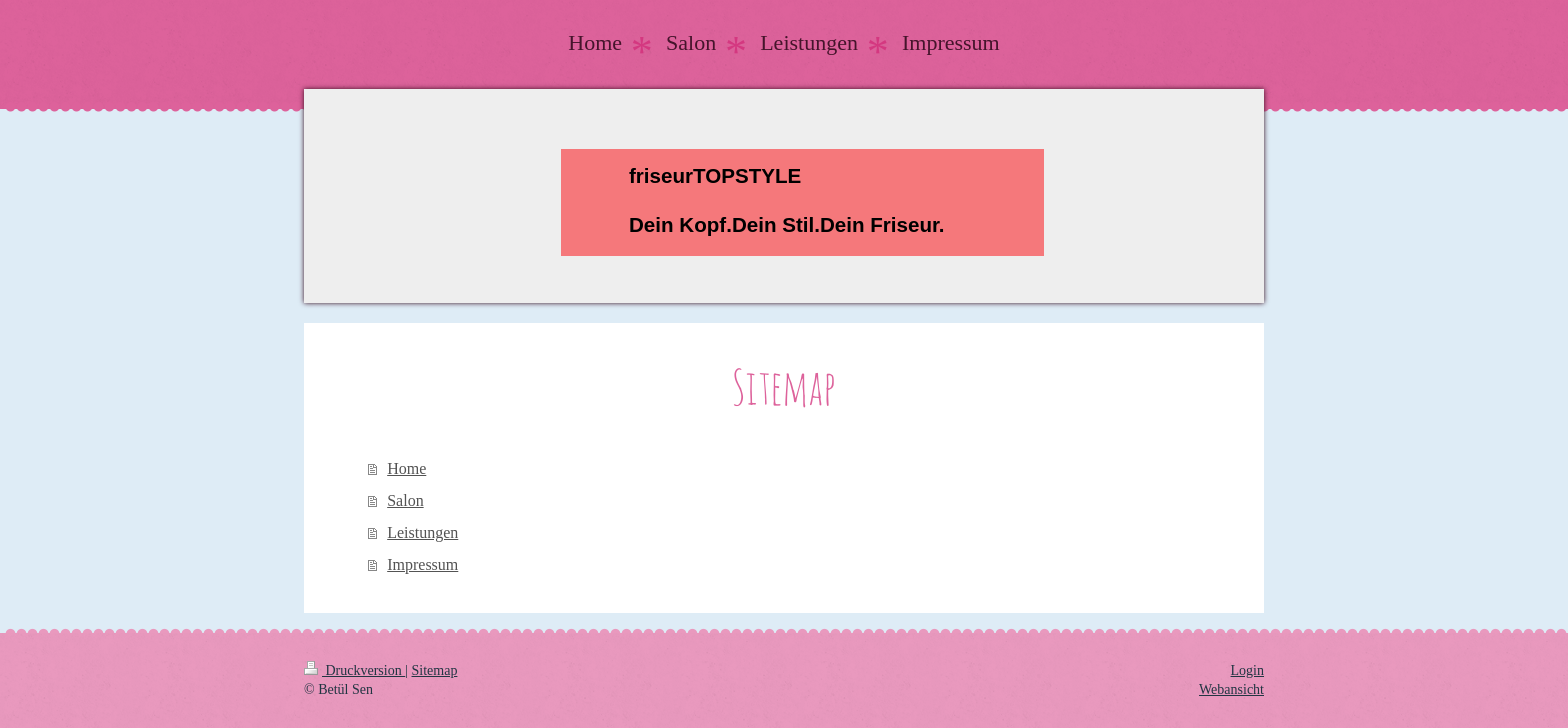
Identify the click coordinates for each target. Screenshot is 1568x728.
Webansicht (1231, 689)
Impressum (422, 564)
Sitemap (435, 670)
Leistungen (422, 532)
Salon (405, 500)
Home (406, 468)
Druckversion (354, 670)
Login (1247, 670)
